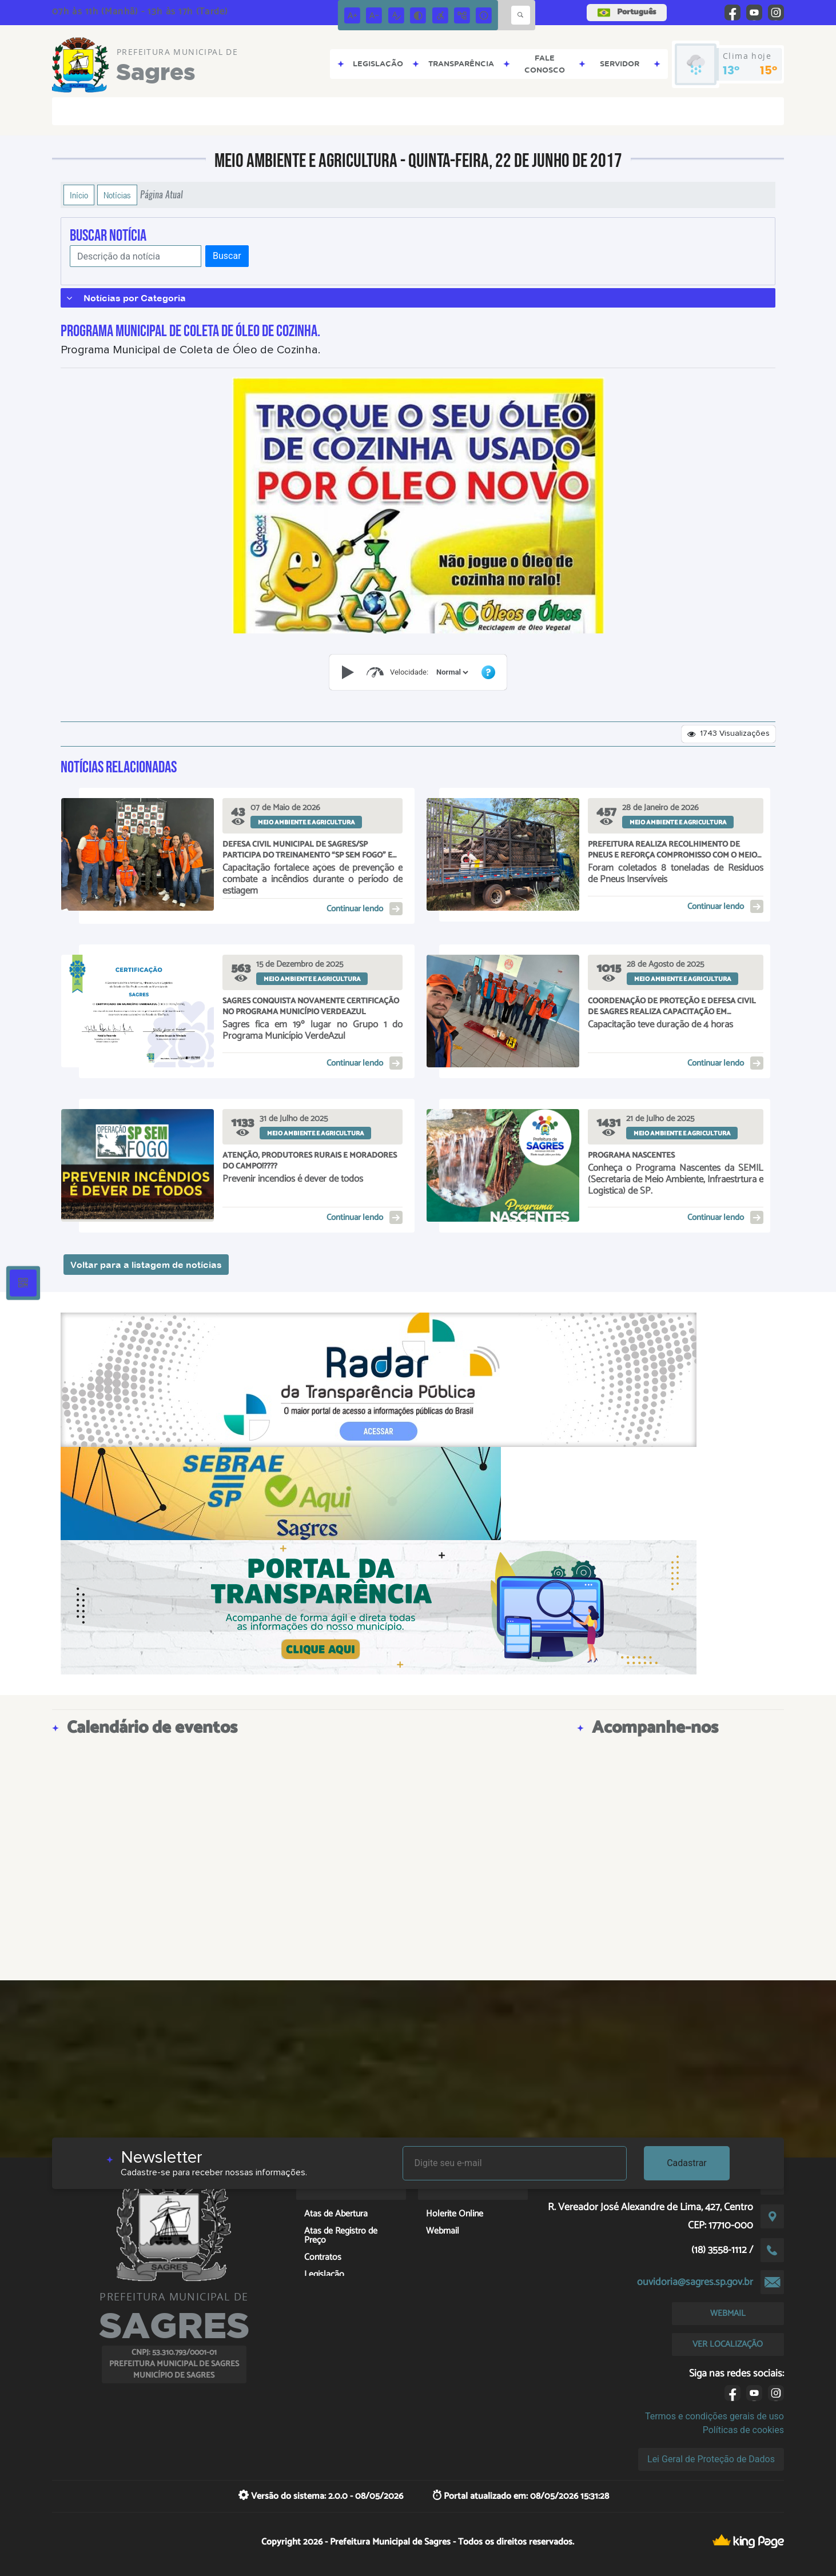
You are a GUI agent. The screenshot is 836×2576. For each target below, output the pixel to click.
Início (79, 195)
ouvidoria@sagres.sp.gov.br (695, 2282)
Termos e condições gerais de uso (714, 2416)
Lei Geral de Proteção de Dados (711, 2459)
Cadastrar (687, 2163)
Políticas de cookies (743, 2430)
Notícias (117, 195)
